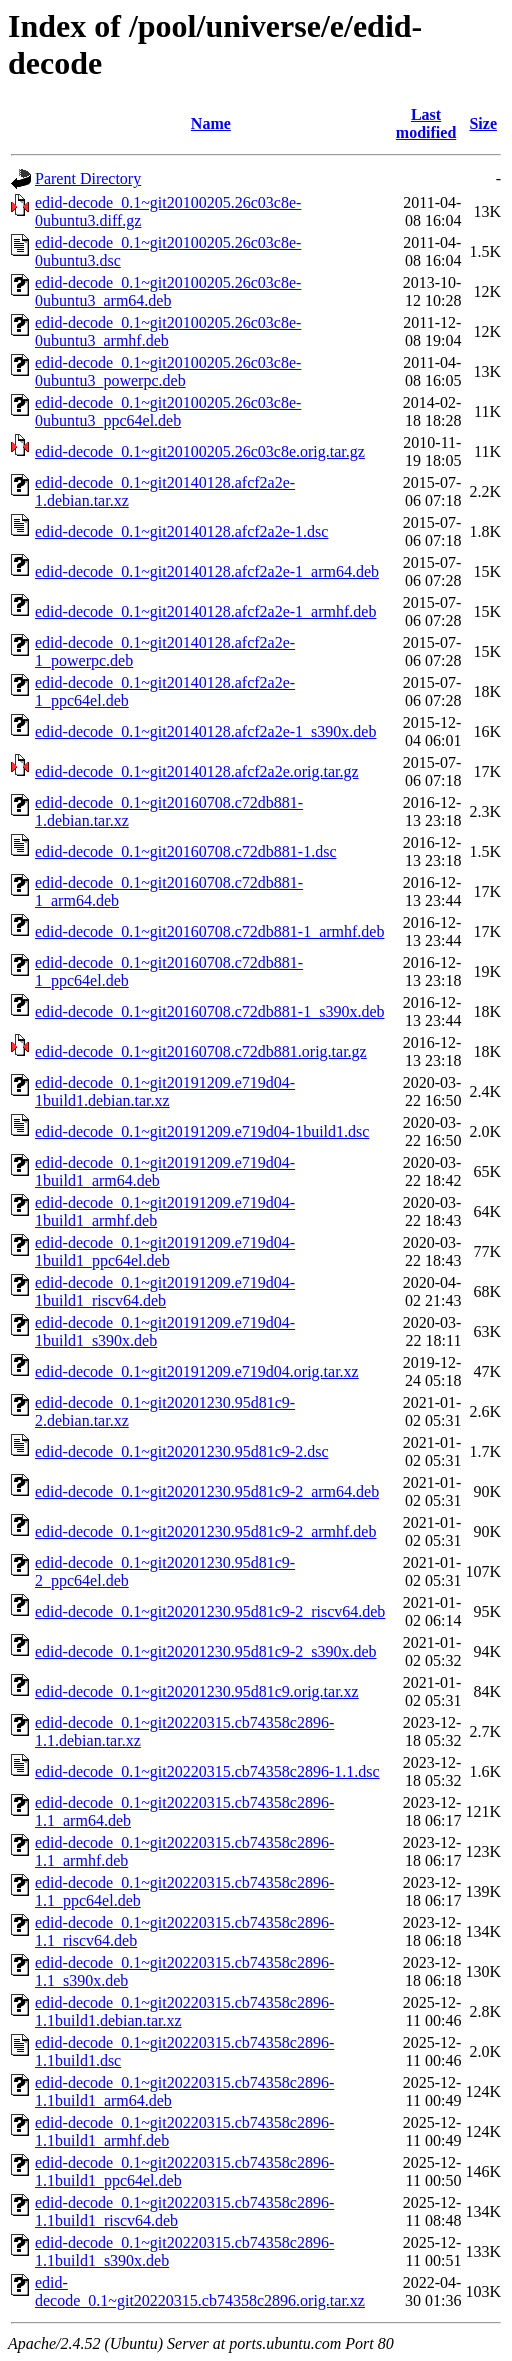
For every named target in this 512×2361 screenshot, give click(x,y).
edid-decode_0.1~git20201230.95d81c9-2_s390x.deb (205, 1651)
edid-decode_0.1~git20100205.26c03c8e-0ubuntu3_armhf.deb (168, 331)
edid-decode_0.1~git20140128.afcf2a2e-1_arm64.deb (207, 571)
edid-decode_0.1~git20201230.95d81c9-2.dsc (181, 1451)
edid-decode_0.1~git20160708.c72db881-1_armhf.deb (209, 931)
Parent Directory (88, 178)
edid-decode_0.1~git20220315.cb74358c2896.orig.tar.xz (200, 2291)
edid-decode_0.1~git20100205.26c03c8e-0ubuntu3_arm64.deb (168, 291)
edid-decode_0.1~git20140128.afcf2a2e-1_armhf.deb (205, 611)
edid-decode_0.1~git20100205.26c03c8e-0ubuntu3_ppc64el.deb (168, 411)
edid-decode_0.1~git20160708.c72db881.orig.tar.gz (201, 1051)
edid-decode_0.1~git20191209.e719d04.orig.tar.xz (197, 1371)
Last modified (426, 123)
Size (483, 123)
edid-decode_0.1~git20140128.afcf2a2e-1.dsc (181, 531)
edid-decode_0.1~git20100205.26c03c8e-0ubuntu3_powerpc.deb (168, 371)
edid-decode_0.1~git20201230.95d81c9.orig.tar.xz (197, 1691)
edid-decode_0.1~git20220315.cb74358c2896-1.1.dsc (207, 1771)
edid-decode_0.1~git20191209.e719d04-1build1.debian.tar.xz (165, 1091)
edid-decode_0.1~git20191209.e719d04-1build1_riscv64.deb (165, 1291)
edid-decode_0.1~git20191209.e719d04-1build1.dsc (202, 1131)
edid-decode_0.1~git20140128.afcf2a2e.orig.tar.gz (197, 771)
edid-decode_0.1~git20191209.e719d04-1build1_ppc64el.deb (165, 1251)
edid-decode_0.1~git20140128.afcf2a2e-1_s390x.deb (205, 731)
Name (211, 123)
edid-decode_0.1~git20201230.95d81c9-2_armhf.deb (205, 1531)
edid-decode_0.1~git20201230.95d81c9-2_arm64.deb (207, 1491)
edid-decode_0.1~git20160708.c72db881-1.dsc (185, 851)
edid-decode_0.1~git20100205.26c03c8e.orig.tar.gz (200, 451)
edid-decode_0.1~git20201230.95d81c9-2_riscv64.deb (210, 1611)
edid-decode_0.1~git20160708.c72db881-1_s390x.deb (209, 1011)
